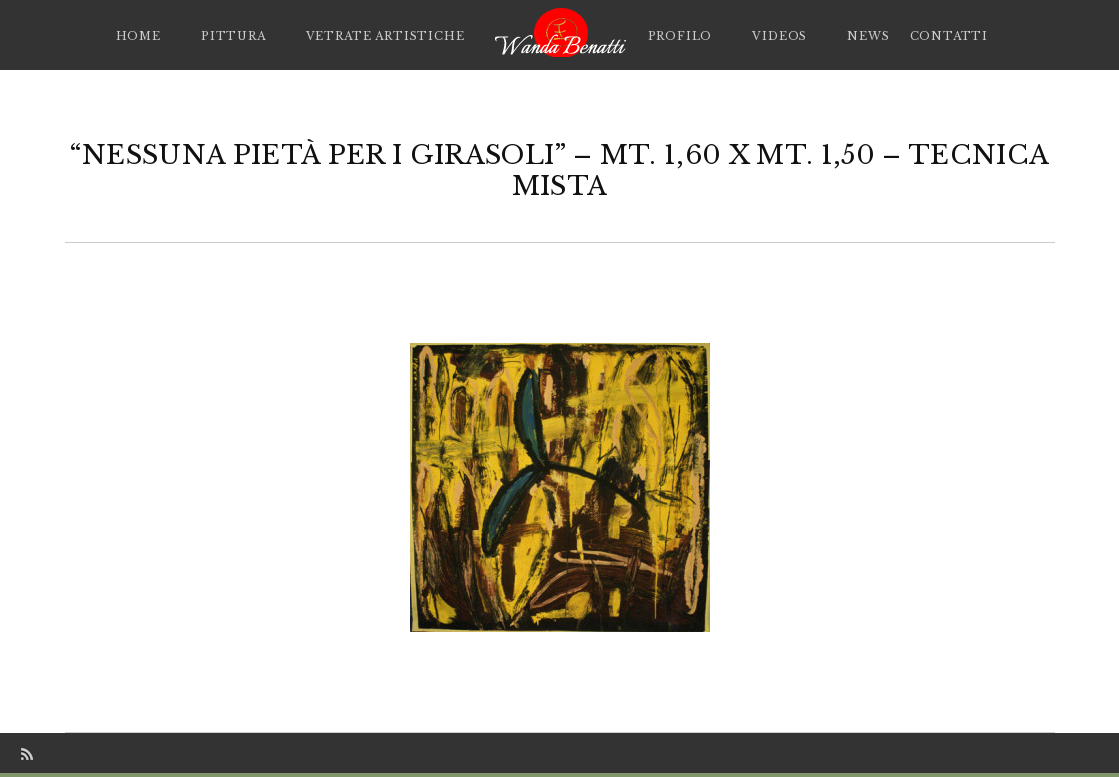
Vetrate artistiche (385, 36)
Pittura (233, 36)
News (868, 36)
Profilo (680, 36)
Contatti (949, 36)
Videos (779, 36)
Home (138, 36)
